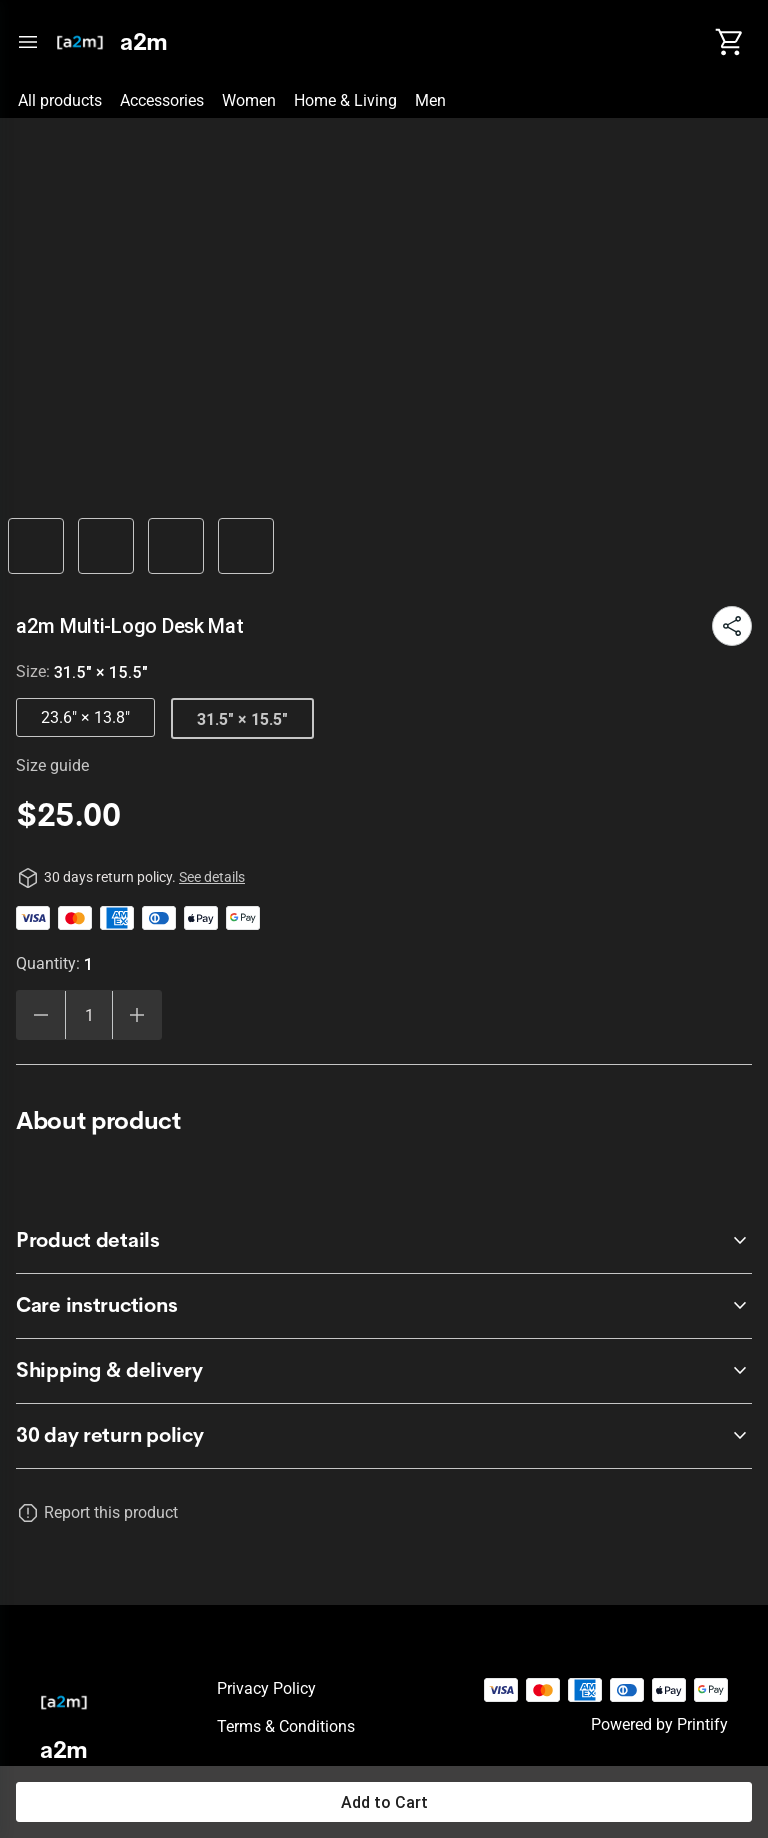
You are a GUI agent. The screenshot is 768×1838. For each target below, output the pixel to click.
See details (212, 877)
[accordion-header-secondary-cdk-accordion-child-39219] (384, 1241)
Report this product (111, 1512)
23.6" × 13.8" (85, 717)
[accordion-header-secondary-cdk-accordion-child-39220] (384, 1306)
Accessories (162, 100)
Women (249, 100)
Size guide (52, 765)
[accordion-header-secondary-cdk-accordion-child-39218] (384, 1436)
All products (60, 100)
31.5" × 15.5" (242, 719)
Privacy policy (266, 1688)
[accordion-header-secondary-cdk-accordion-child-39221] (384, 1371)
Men (430, 100)
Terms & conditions (286, 1726)
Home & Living (345, 100)
